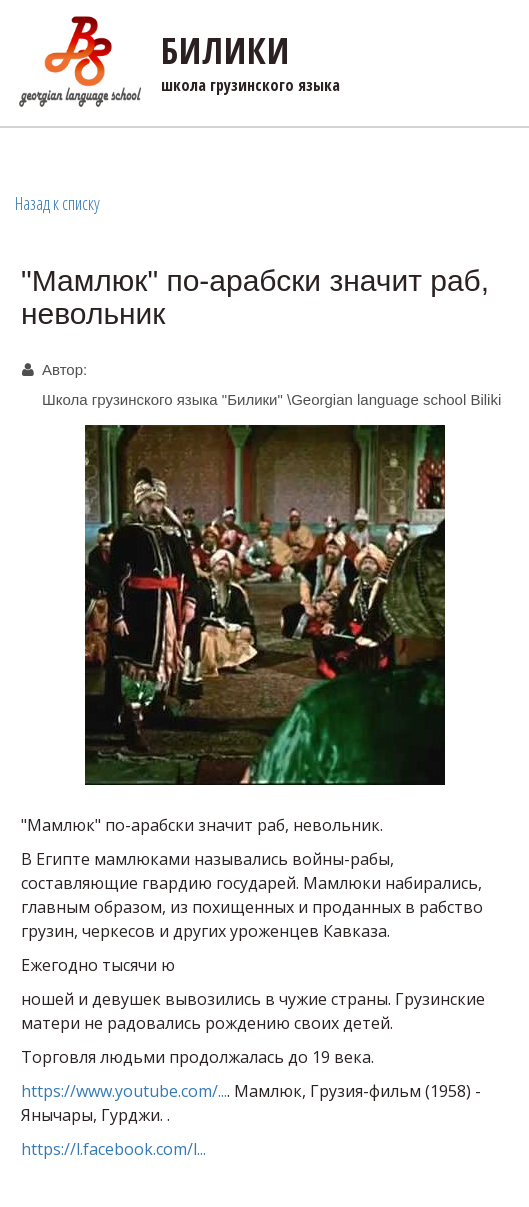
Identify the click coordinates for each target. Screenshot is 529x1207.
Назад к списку (57, 203)
